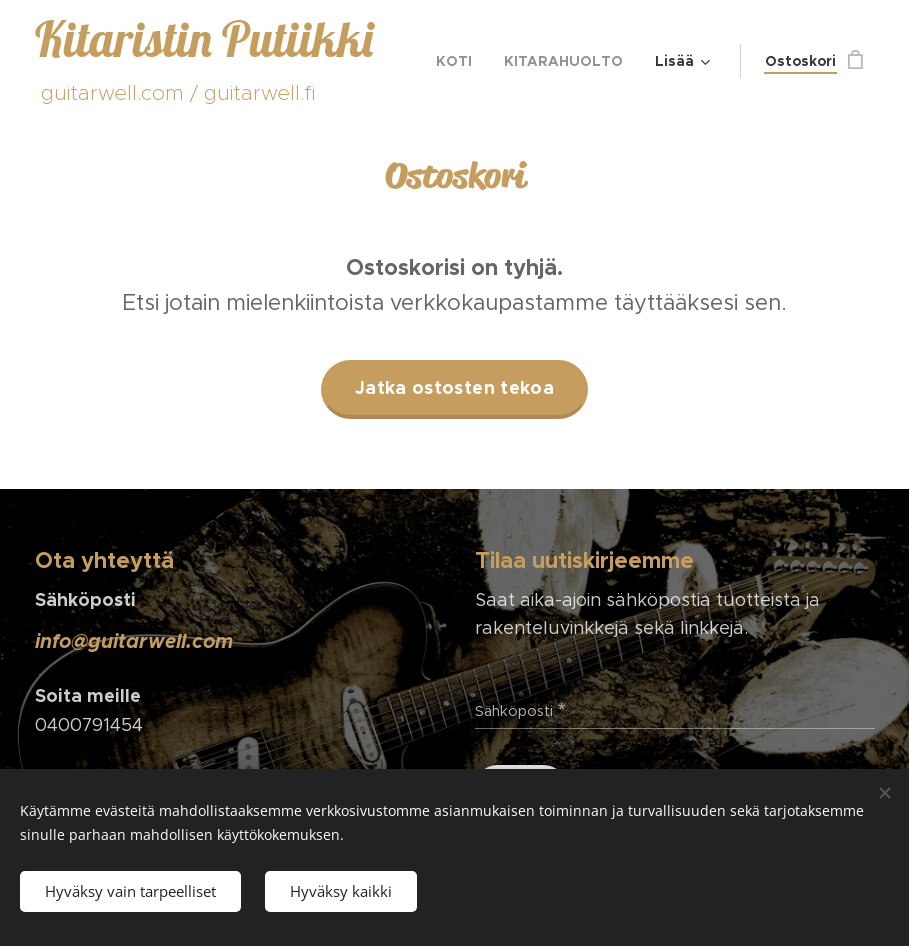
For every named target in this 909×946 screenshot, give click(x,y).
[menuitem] (459, 61)
